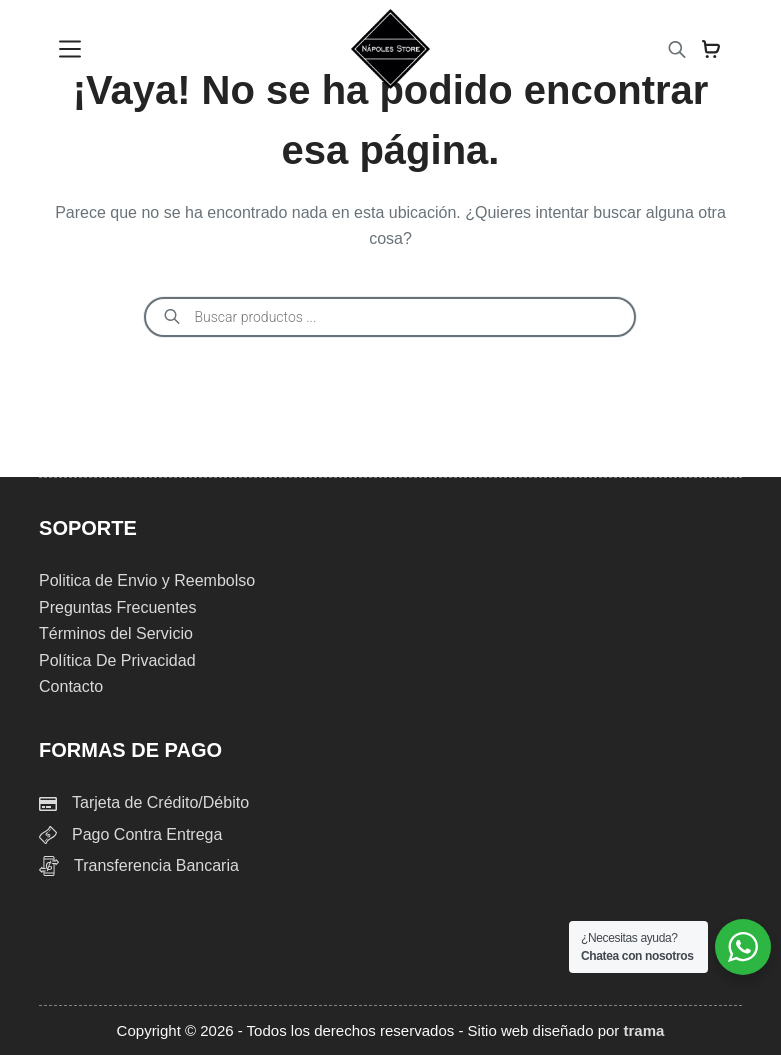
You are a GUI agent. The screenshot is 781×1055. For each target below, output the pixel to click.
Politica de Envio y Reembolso (147, 580)
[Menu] (70, 49)
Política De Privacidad (117, 660)
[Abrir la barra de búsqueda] (677, 49)
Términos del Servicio (116, 633)
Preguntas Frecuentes (117, 607)
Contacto (71, 686)
